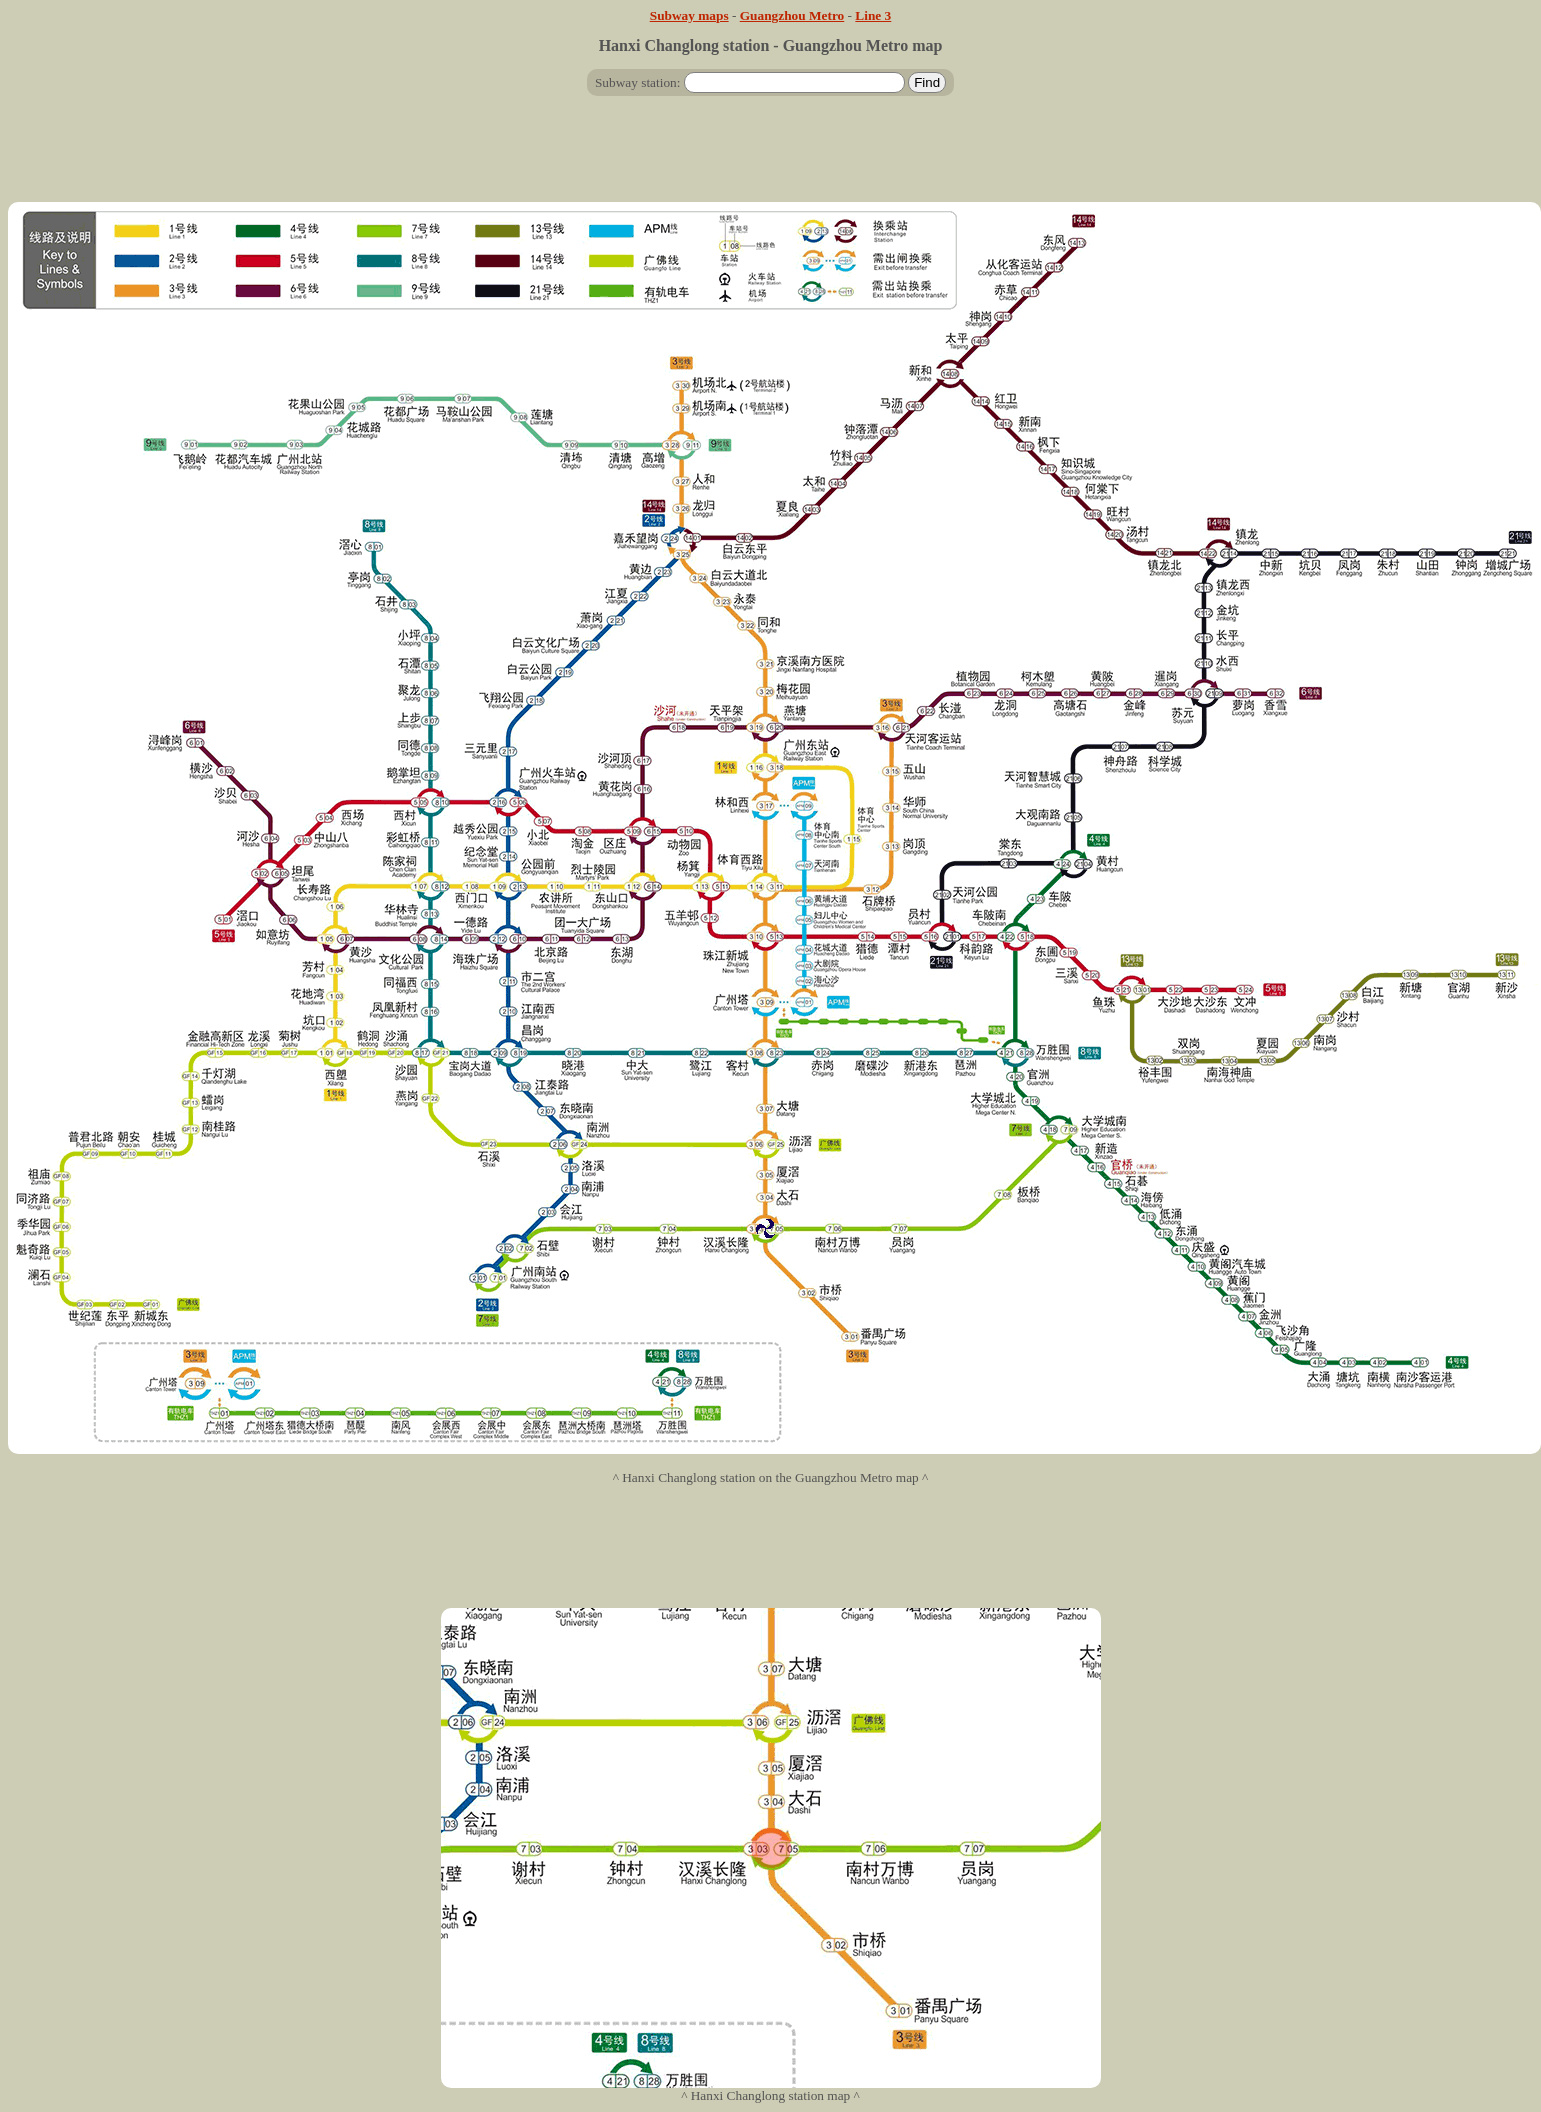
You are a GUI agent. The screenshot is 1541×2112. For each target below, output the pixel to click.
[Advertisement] (771, 157)
